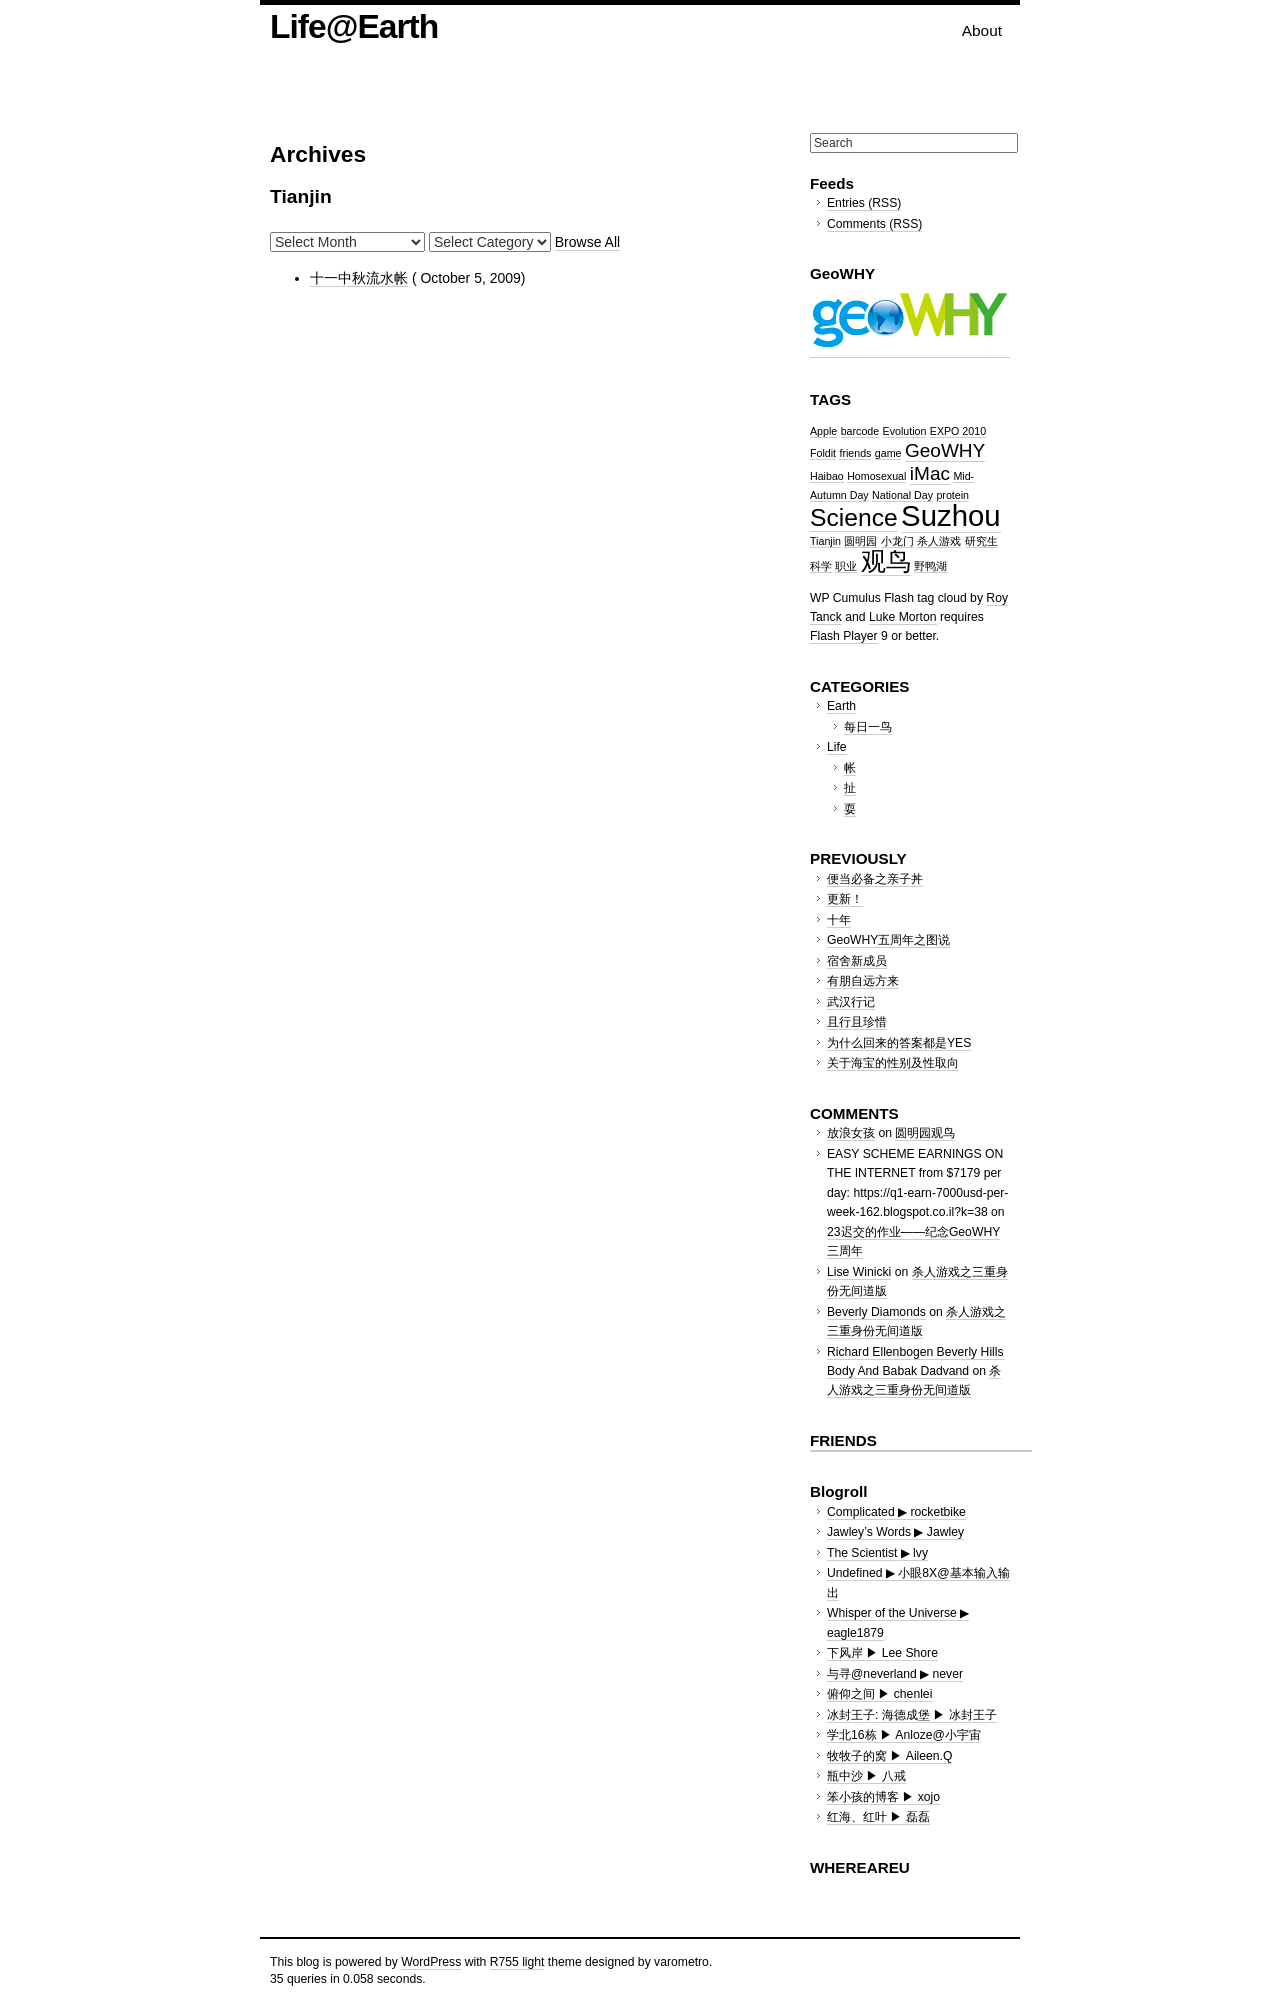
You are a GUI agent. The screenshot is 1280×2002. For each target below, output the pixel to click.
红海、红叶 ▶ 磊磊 (878, 1817)
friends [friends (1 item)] (855, 453)
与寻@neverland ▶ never (895, 1674)
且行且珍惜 (857, 1022)
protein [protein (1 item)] (952, 495)
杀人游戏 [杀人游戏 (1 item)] (939, 541)
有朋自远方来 (863, 981)
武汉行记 (851, 1002)
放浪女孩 (851, 1133)
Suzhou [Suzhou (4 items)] (950, 515)
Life (837, 747)
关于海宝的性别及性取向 (893, 1063)
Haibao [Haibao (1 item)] (827, 476)
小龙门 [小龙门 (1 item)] (897, 541)
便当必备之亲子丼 (875, 879)
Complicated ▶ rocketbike (896, 1512)
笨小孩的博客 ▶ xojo (883, 1797)
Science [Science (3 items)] (854, 517)
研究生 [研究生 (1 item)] (981, 541)
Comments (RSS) (874, 224)
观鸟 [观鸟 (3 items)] (886, 561)
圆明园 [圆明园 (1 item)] (860, 541)
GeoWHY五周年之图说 (888, 940)
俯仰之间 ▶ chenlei (879, 1694)
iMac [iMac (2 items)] (930, 473)
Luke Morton (903, 617)
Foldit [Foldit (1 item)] (823, 453)
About (982, 30)
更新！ (845, 899)
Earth (841, 706)
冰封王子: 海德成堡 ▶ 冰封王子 (912, 1715)
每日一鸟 (868, 727)
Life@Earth (354, 26)
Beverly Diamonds (876, 1312)
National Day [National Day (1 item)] (902, 495)
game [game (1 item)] (888, 453)
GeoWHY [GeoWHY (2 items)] (945, 450)
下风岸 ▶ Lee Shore (882, 1653)
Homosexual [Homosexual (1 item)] (876, 476)
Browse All (587, 242)
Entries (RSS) (864, 203)
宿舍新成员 (857, 961)
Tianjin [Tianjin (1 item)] (825, 541)
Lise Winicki (859, 1272)
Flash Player (844, 636)
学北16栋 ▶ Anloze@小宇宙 (904, 1735)
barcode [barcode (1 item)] (860, 431)
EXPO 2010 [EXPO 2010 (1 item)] (958, 431)
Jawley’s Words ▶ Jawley (895, 1532)
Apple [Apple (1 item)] (823, 431)
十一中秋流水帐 (359, 278)
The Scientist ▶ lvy (877, 1553)
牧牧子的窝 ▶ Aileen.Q (889, 1756)
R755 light (517, 1962)
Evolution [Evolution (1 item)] (905, 431)
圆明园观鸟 (925, 1133)
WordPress (431, 1962)
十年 (839, 920)
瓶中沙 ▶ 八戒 (866, 1776)
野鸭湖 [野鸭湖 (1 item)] (930, 566)
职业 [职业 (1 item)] (846, 566)
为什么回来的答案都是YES (899, 1043)
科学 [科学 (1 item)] (821, 566)
